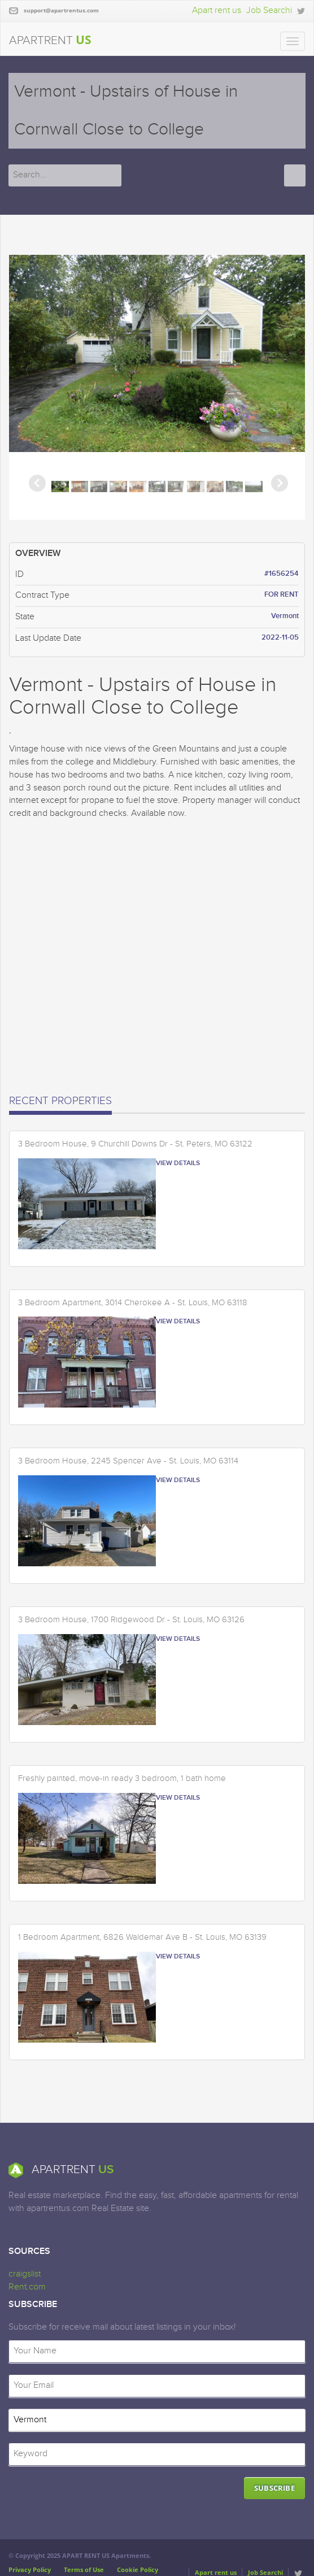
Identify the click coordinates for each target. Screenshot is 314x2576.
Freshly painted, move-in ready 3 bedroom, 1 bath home (122, 1778)
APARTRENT (50, 39)
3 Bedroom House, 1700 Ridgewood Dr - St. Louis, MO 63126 (131, 1619)
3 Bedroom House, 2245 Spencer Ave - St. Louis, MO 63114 (128, 1461)
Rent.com (27, 2287)
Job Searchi (269, 10)
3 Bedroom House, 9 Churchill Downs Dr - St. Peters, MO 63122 (135, 1144)
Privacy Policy (29, 2569)
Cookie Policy (137, 2569)
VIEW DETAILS (178, 1163)
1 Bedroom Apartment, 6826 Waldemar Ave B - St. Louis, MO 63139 (142, 1937)
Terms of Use (84, 2569)
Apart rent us (216, 10)
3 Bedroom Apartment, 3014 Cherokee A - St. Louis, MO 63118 (132, 1302)
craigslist (24, 2274)
